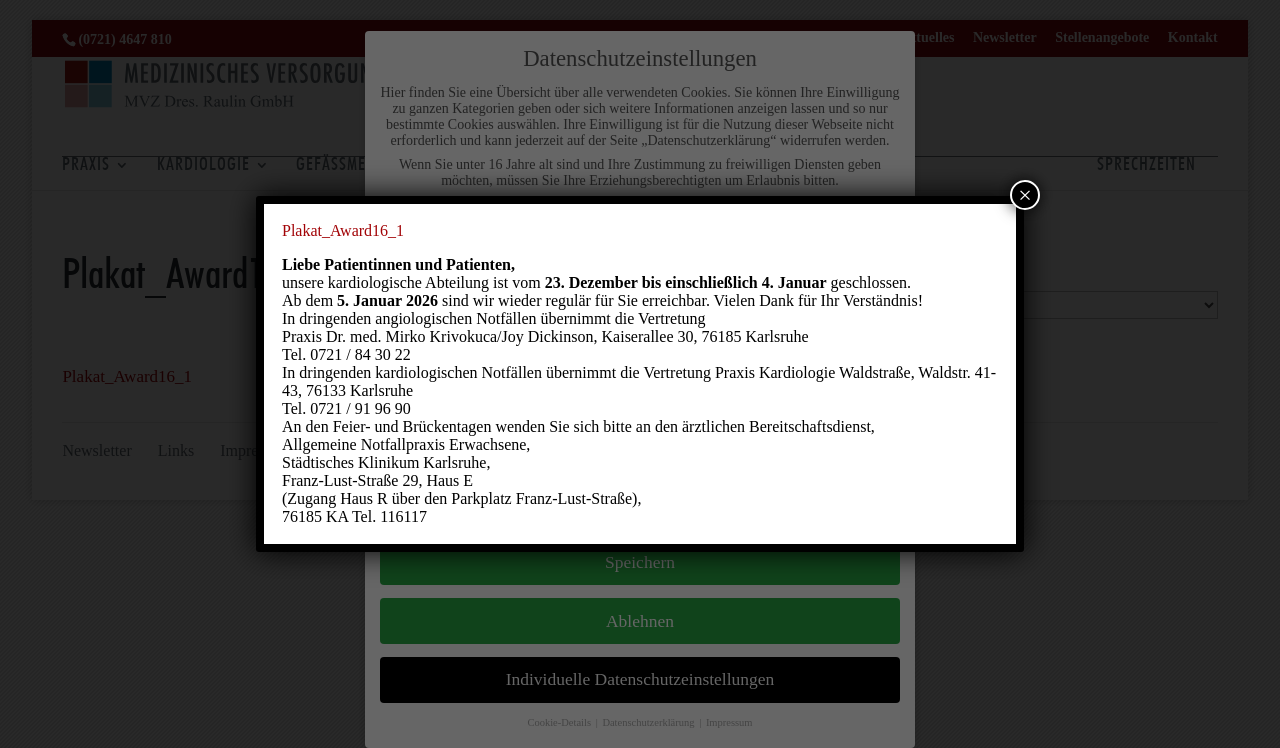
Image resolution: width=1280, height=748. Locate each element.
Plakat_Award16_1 (343, 230)
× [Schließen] (1025, 195)
